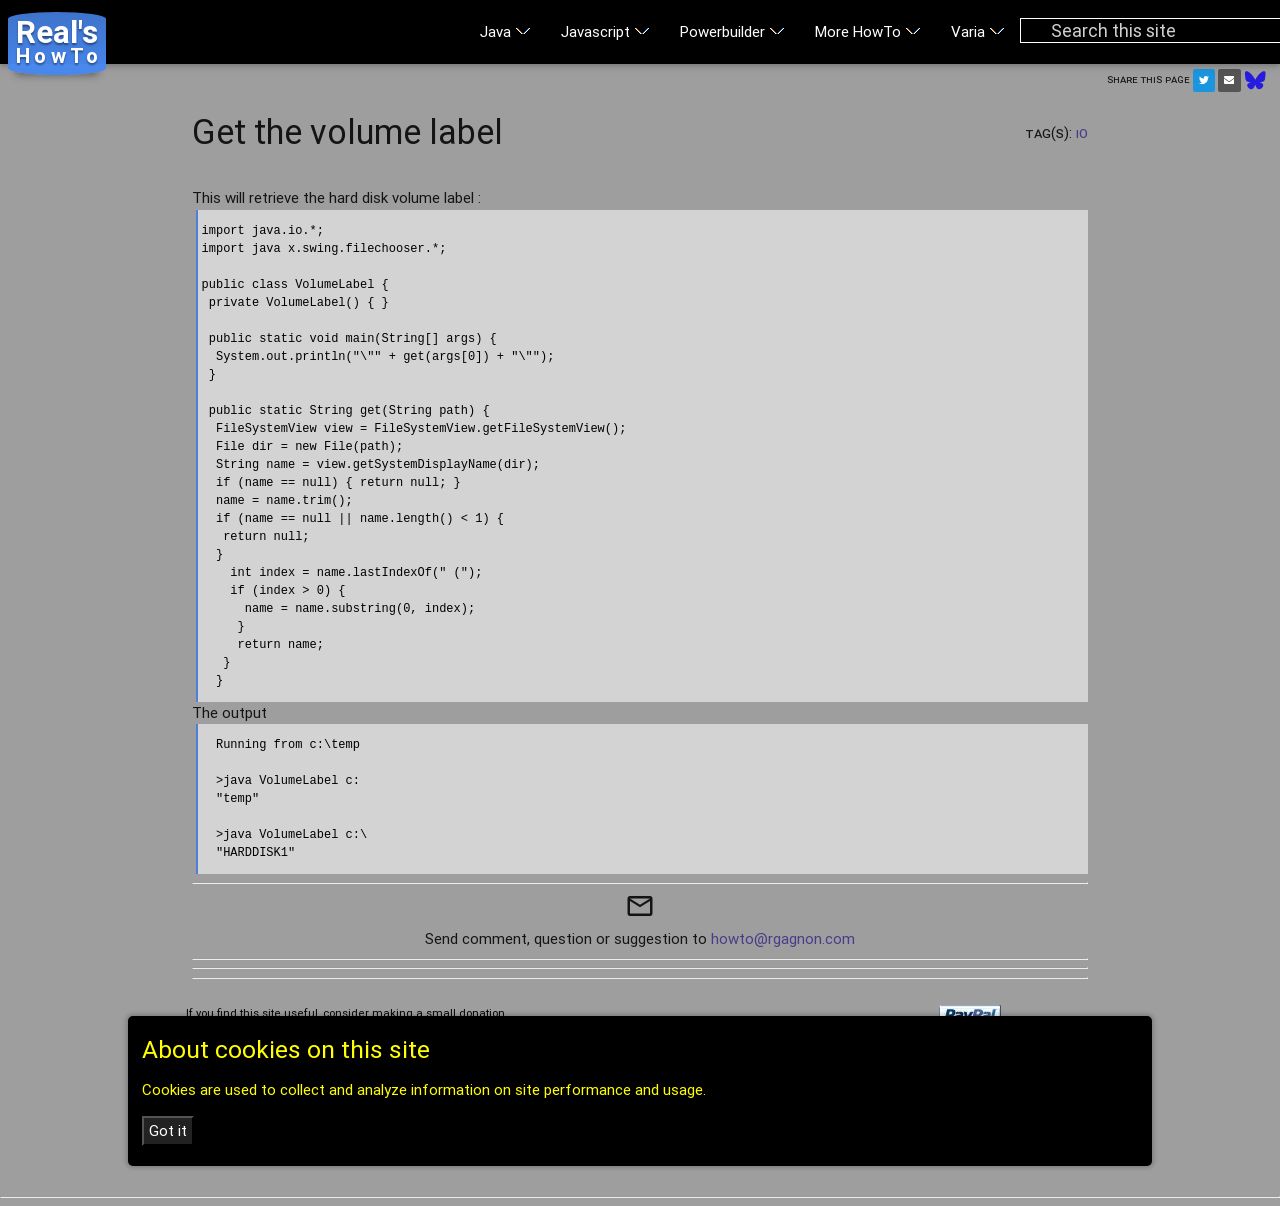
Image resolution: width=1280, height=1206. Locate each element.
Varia (978, 31)
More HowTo (868, 31)
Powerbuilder (732, 31)
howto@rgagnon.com (783, 938)
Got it (168, 1130)
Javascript (605, 31)
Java (505, 31)
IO (1082, 132)
